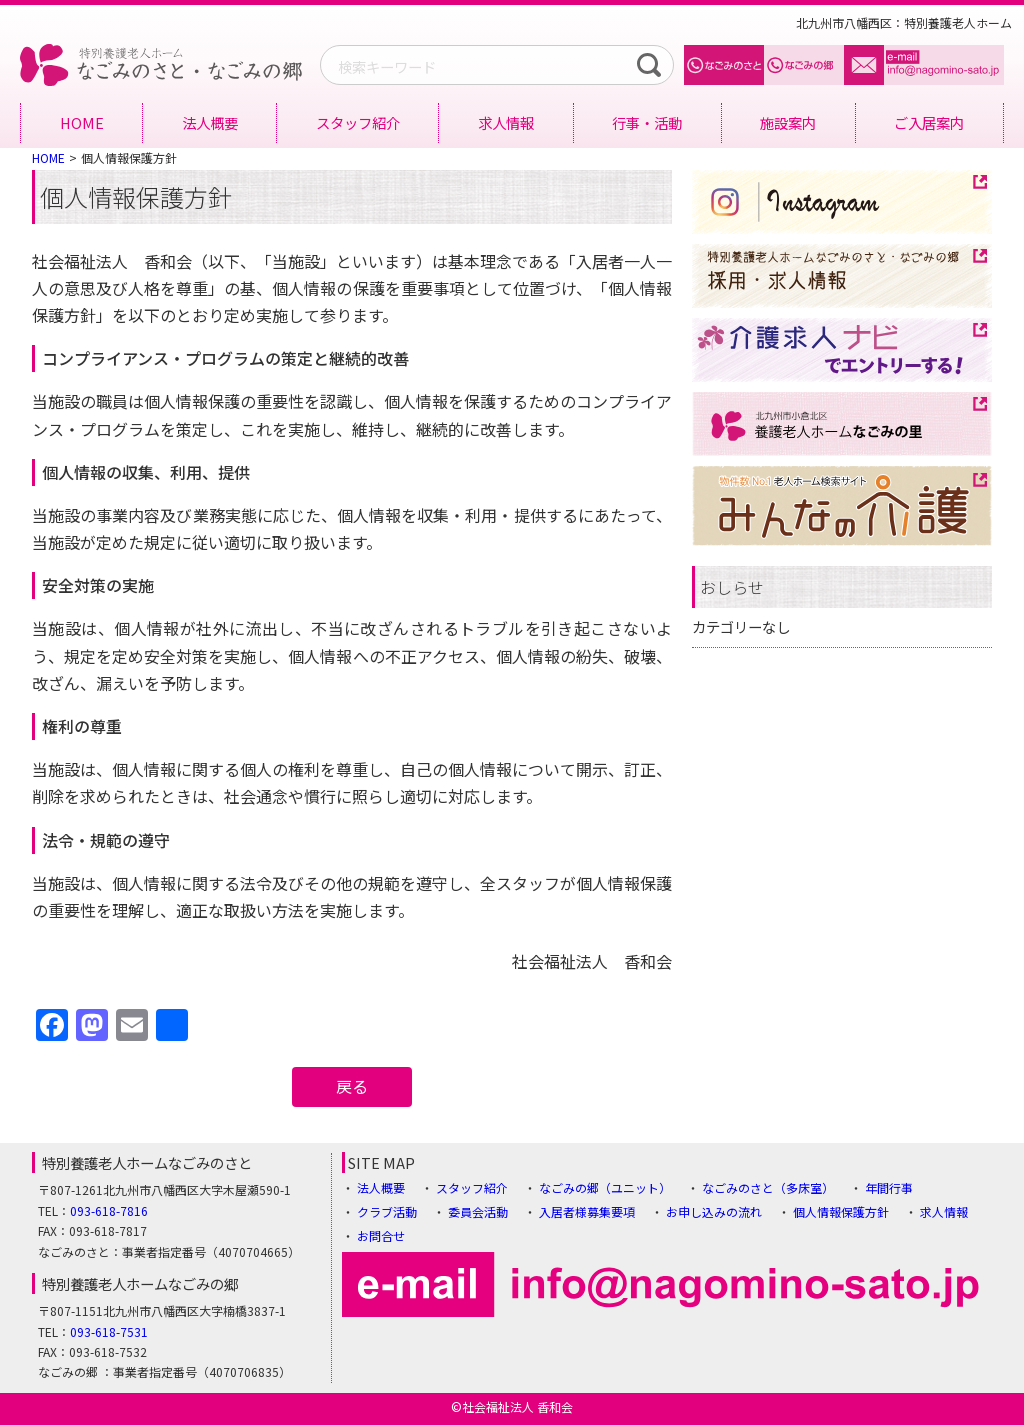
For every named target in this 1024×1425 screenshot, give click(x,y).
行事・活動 (647, 122)
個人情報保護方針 (841, 1211)
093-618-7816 (109, 1210)
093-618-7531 (109, 1331)
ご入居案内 (929, 122)
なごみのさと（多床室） (768, 1187)
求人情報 (506, 122)
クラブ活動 (387, 1211)
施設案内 (788, 122)
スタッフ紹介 (358, 122)
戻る (352, 1086)
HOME (82, 122)
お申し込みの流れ (714, 1211)
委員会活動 (478, 1211)
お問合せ (381, 1235)
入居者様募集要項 (587, 1211)
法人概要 (210, 122)
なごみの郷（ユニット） (605, 1187)
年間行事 (889, 1187)
